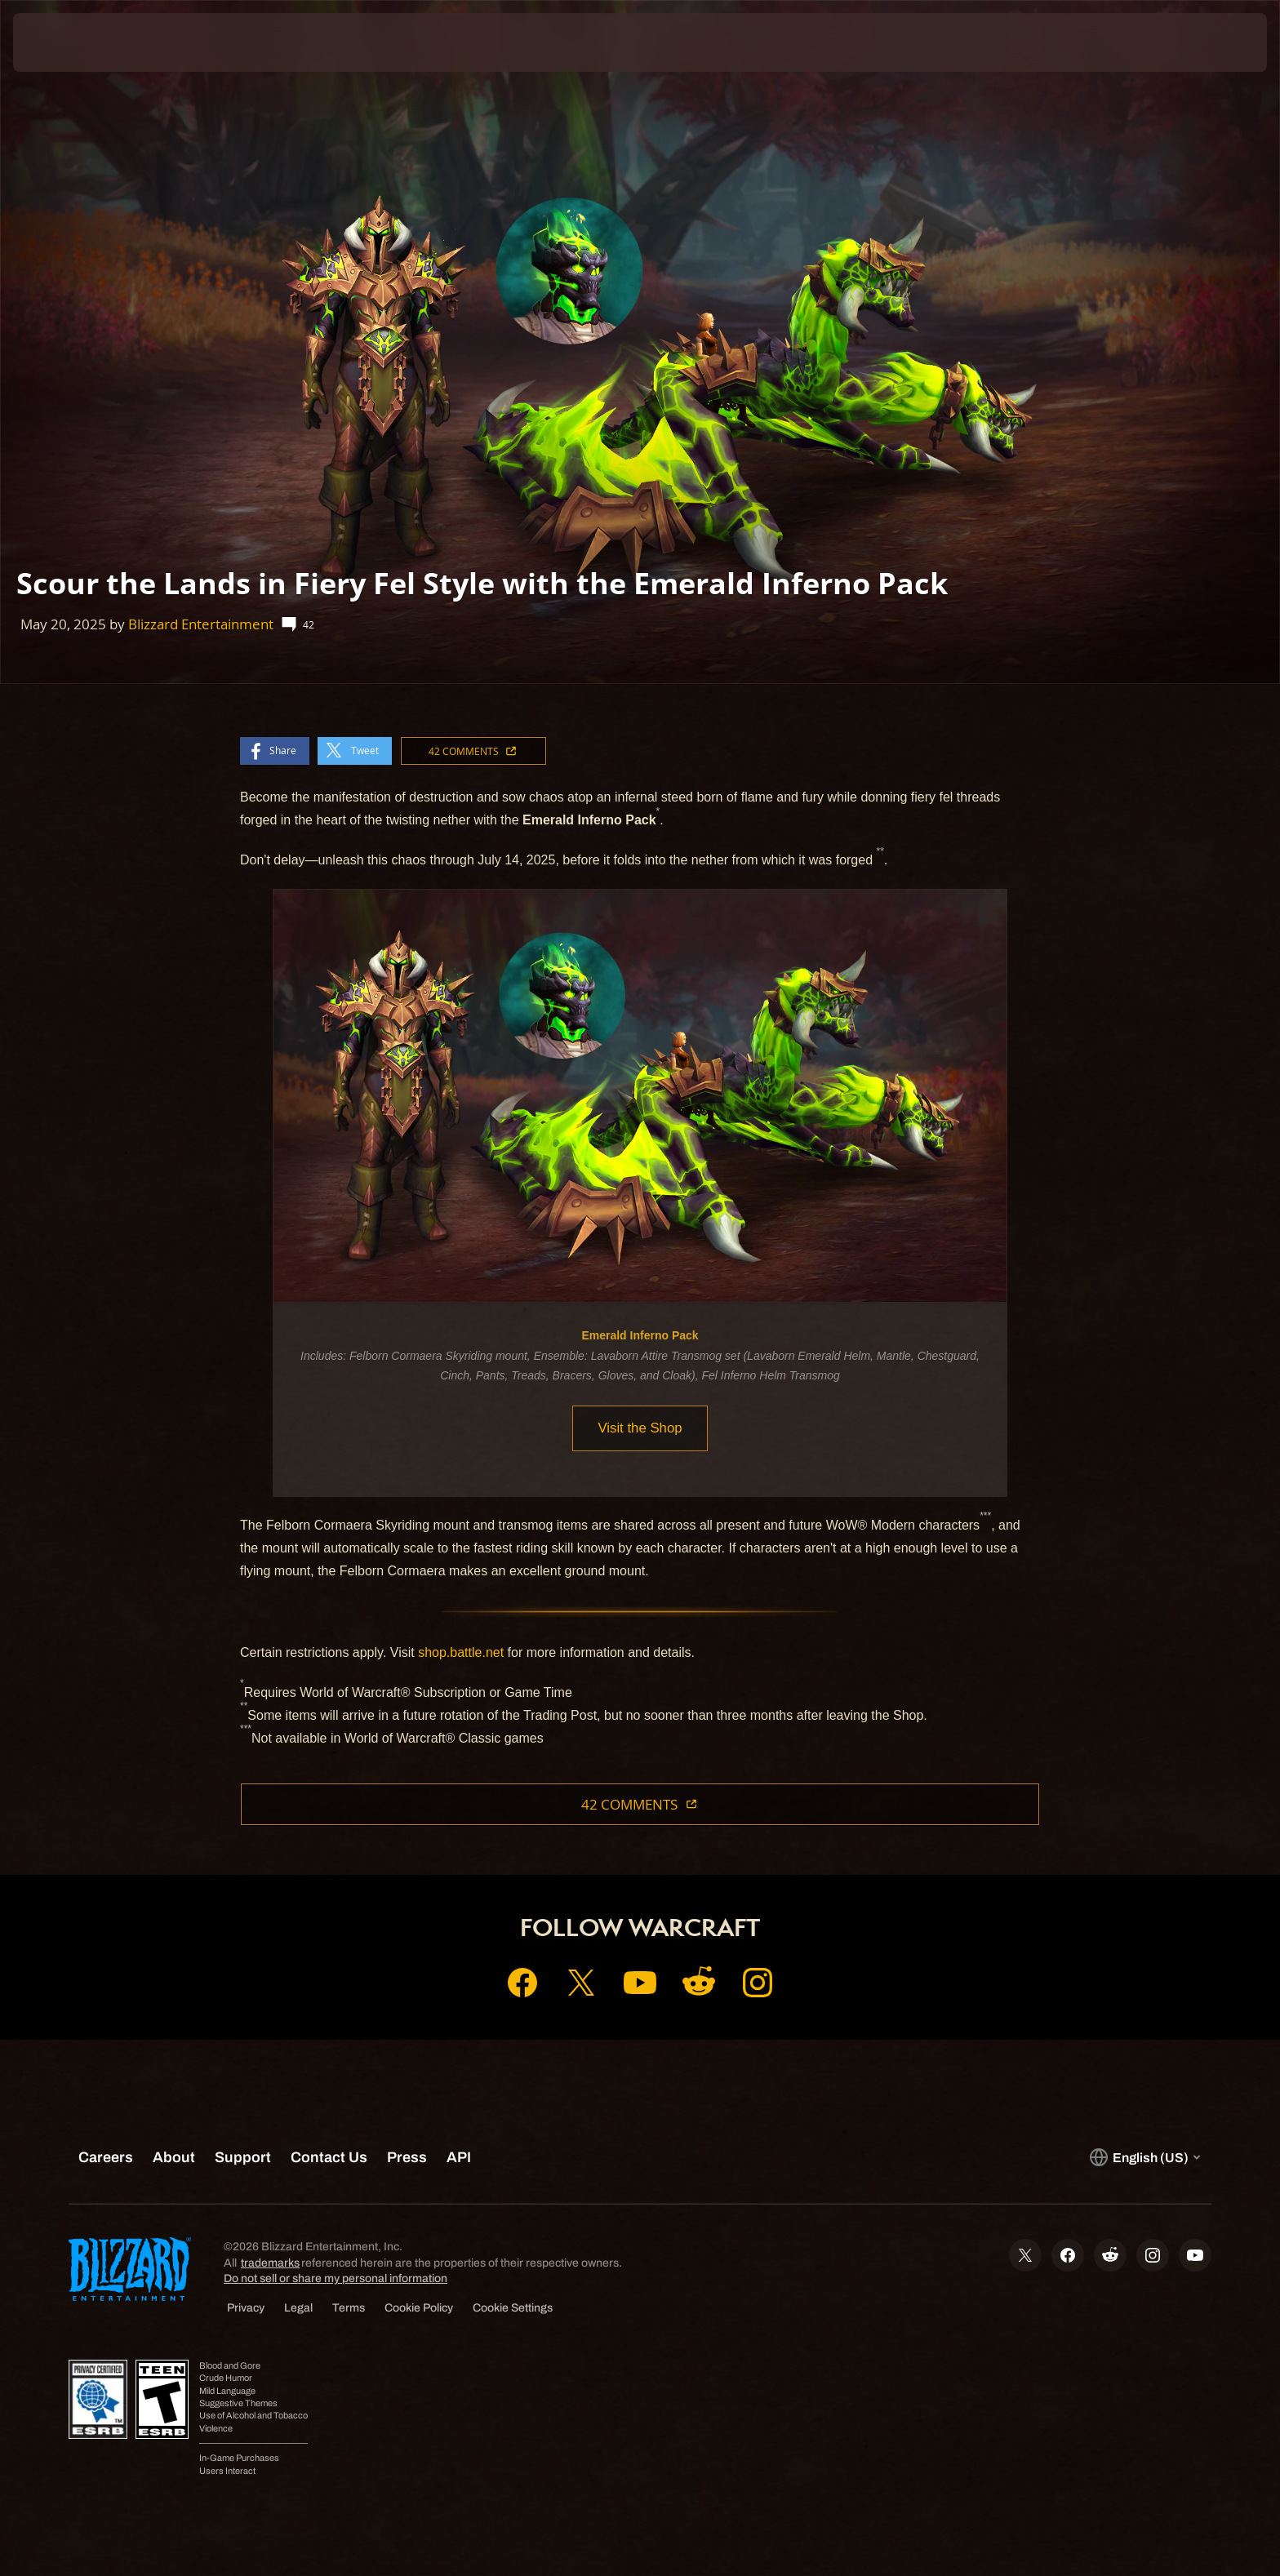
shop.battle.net (461, 1652)
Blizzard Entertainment (200, 624)
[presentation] (73, 42)
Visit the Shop (640, 1428)
